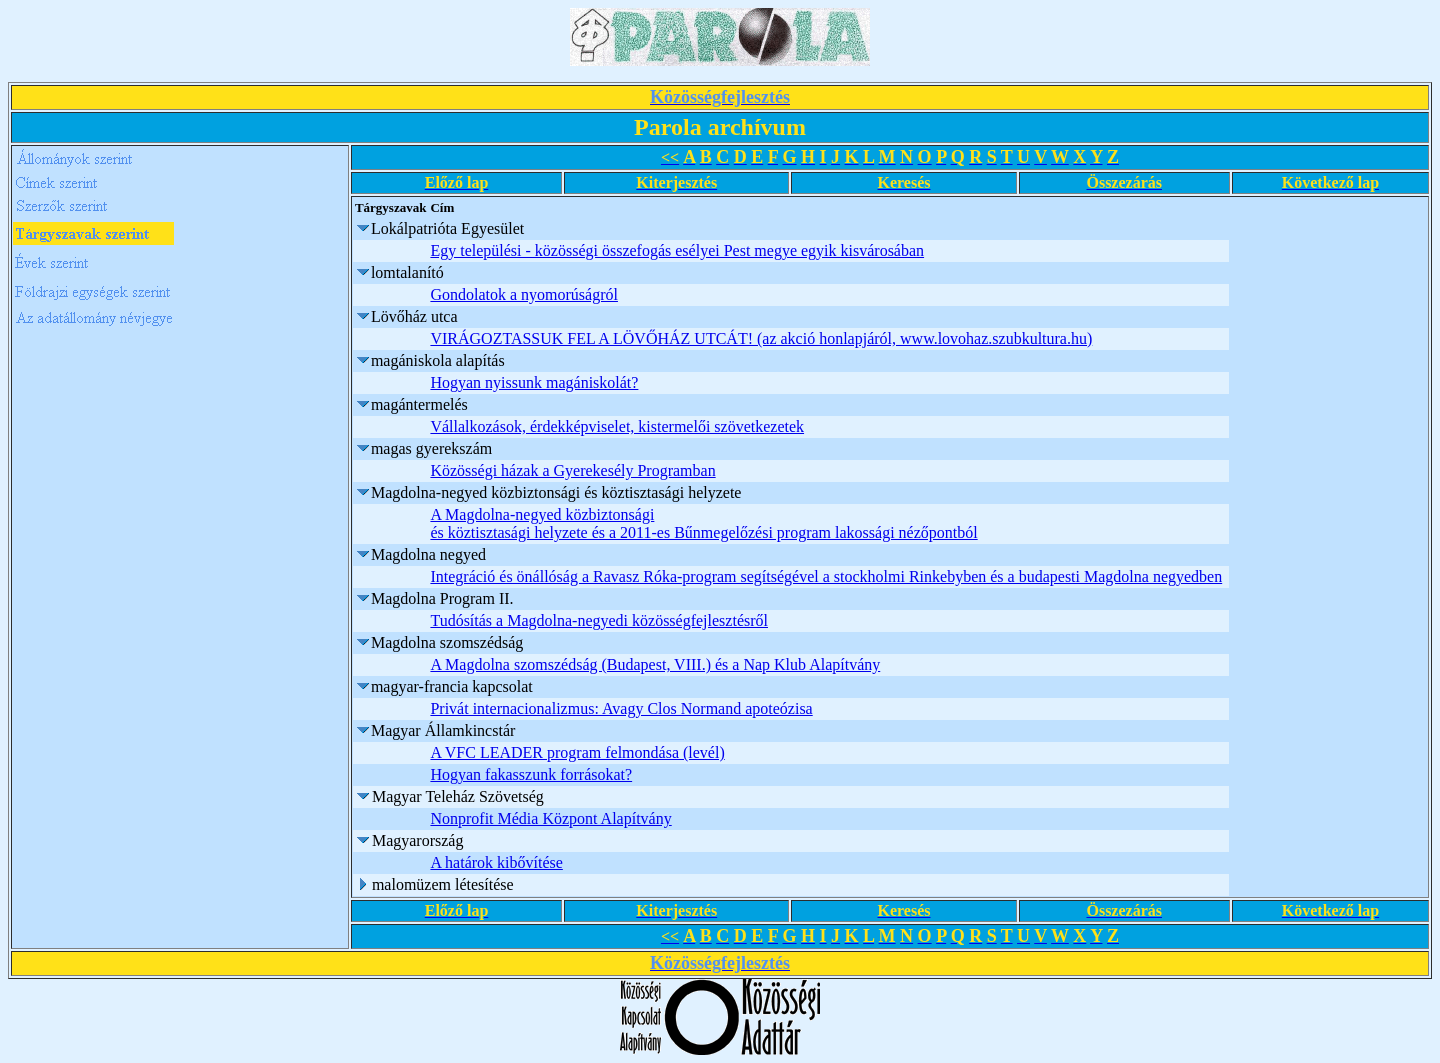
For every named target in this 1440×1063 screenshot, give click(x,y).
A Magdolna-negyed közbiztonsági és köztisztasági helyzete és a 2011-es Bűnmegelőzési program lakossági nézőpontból (703, 523)
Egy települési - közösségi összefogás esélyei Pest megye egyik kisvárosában (677, 250)
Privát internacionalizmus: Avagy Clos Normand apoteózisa (621, 708)
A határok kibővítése (496, 862)
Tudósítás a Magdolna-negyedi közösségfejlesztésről (599, 620)
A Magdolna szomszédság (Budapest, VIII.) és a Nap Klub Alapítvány (655, 664)
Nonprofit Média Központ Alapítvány (550, 818)
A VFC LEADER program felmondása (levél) (577, 752)
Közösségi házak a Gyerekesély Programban (572, 470)
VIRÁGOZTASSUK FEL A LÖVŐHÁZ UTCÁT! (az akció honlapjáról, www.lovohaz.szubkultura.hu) (761, 338)
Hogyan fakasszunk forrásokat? (531, 774)
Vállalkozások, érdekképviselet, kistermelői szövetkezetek (617, 426)
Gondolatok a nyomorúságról (524, 294)
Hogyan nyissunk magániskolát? (534, 382)
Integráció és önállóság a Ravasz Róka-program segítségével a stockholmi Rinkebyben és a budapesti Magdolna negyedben (826, 576)
